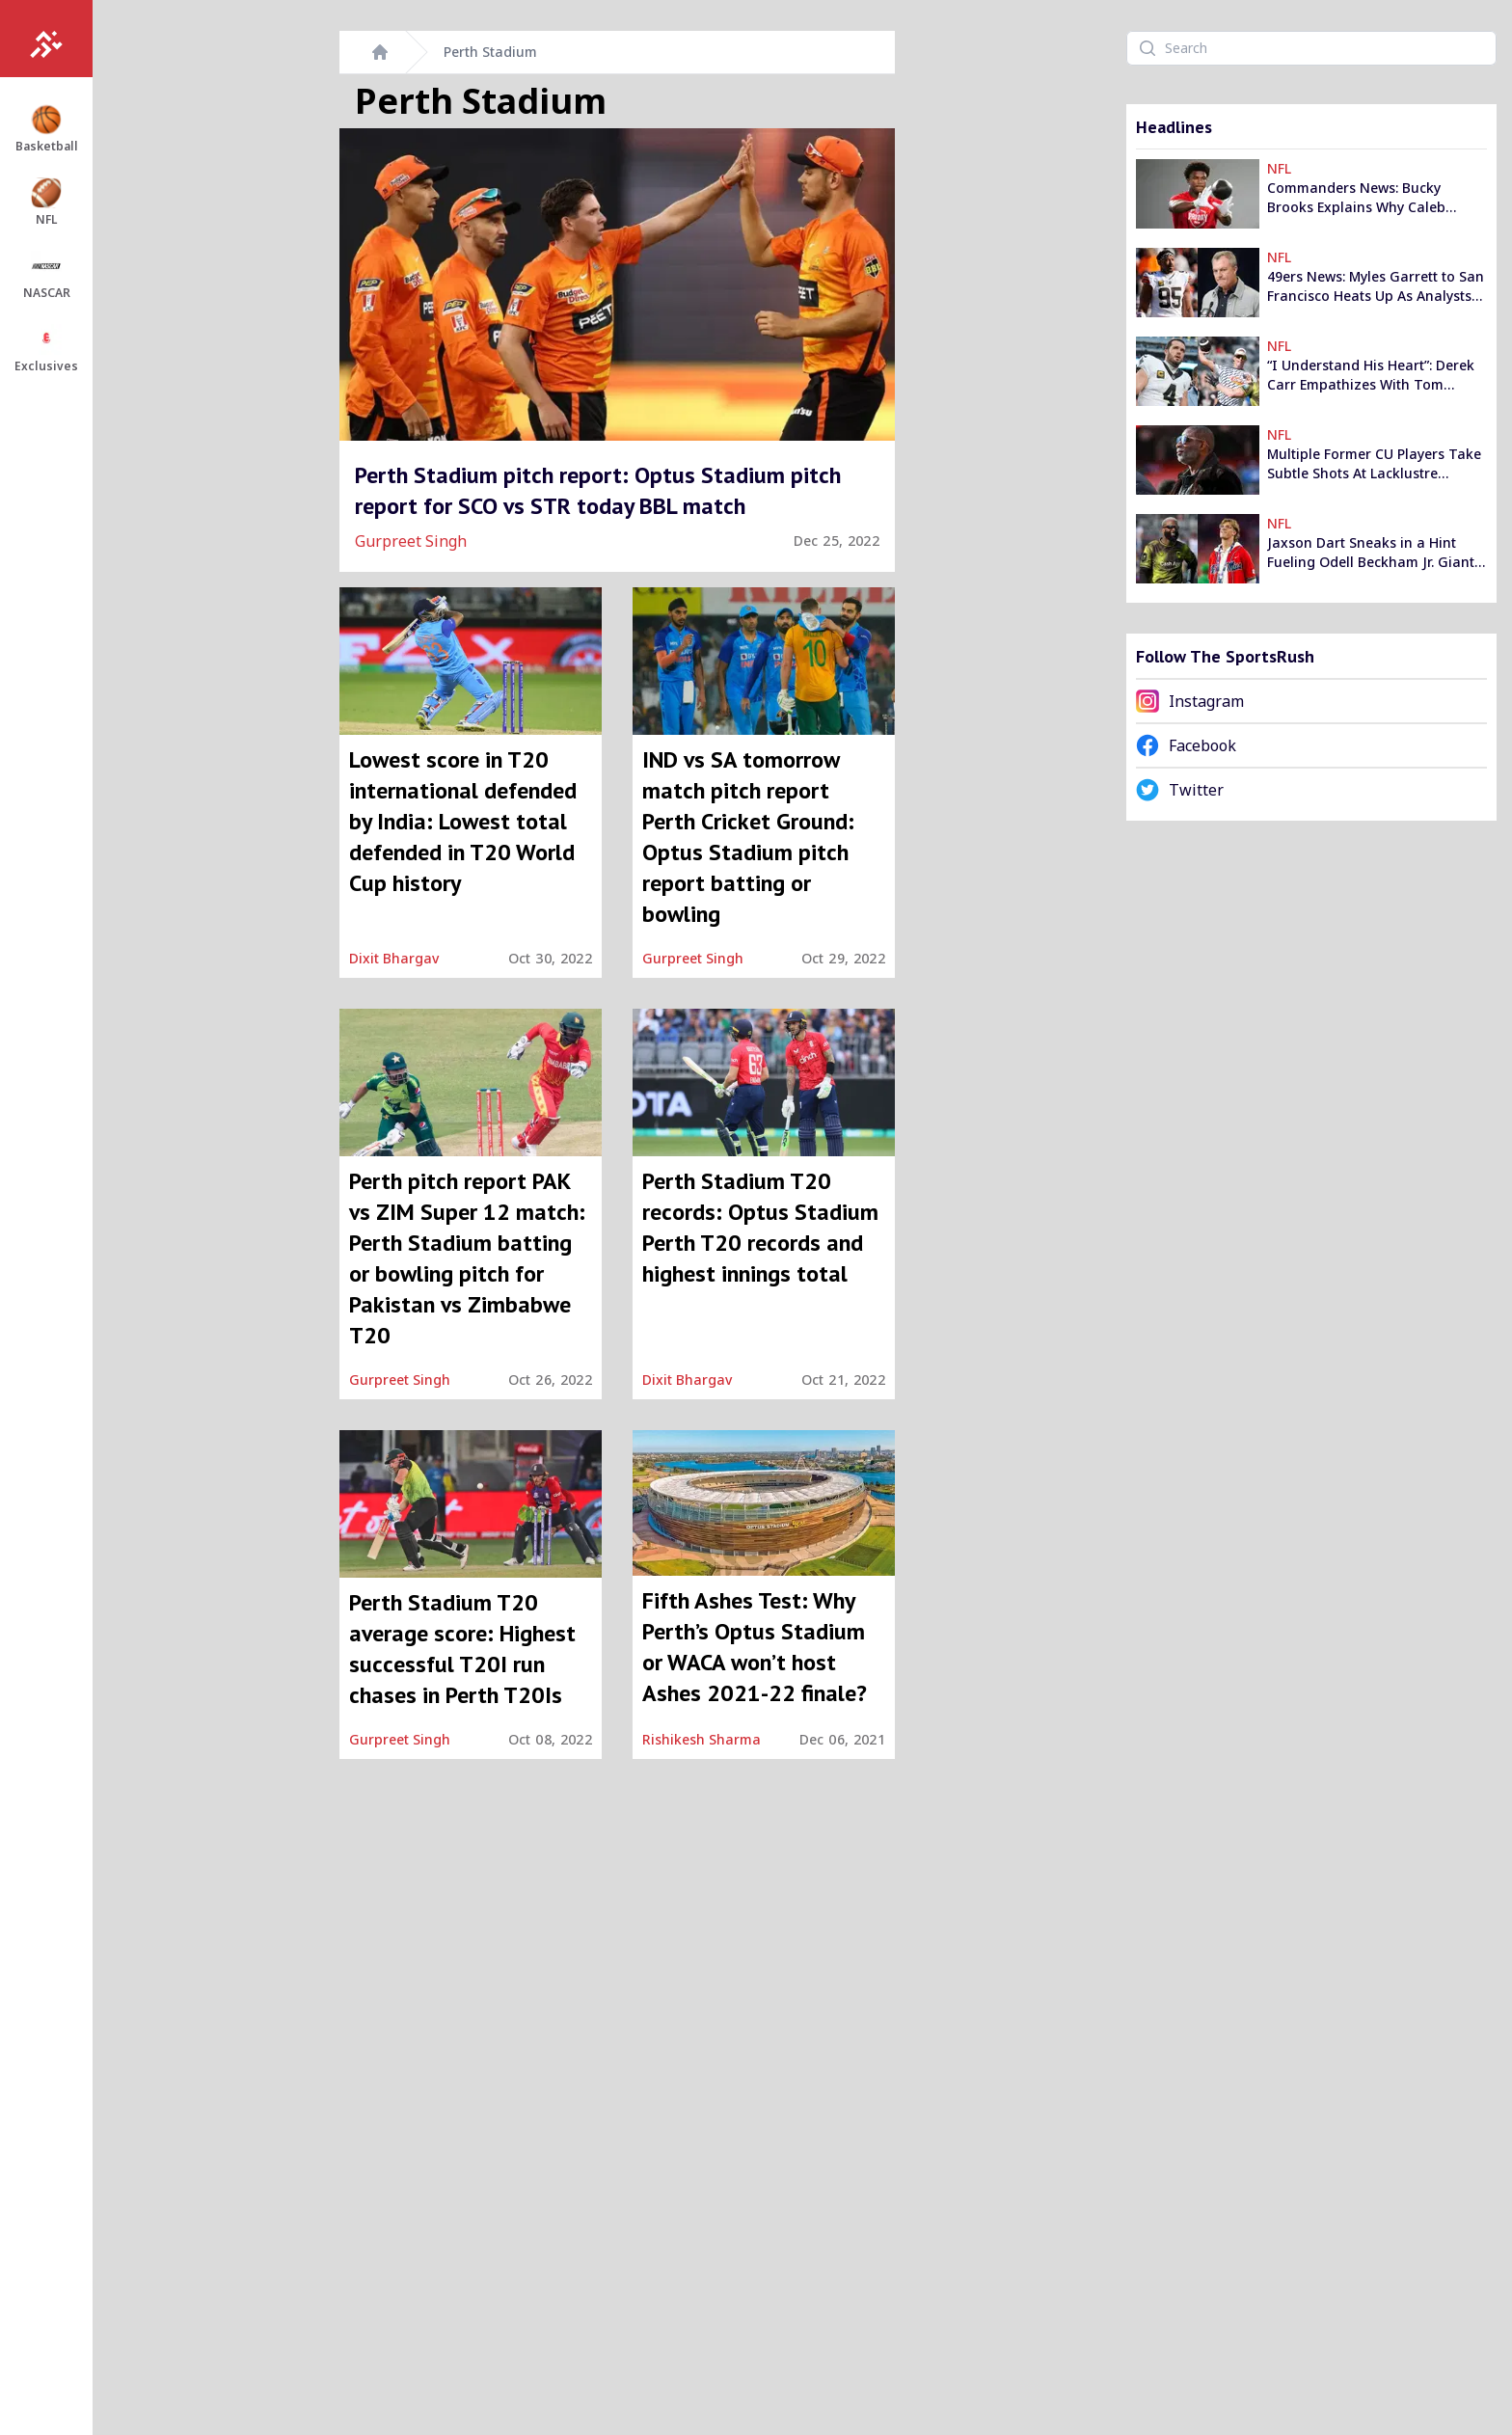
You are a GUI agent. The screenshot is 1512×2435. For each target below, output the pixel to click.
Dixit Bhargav (394, 958)
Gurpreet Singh (411, 541)
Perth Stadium (490, 51)
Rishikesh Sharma (701, 1739)
